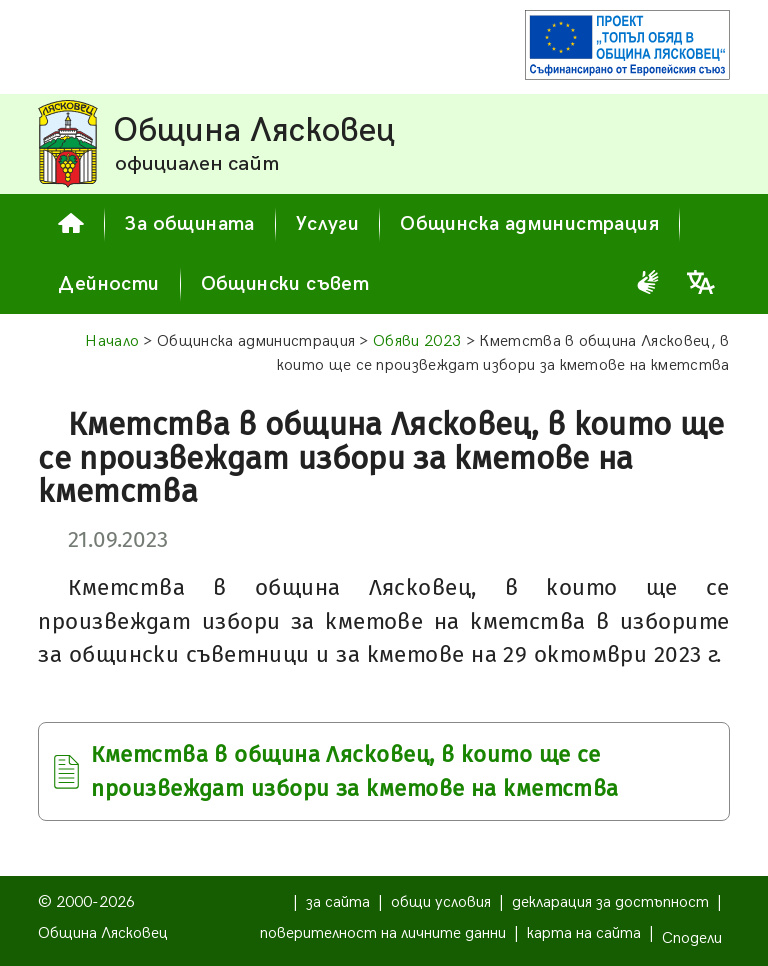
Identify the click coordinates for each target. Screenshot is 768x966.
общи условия (441, 902)
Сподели (692, 938)
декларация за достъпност (610, 902)
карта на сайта (584, 933)
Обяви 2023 (417, 341)
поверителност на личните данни (383, 933)
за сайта (338, 902)
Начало (112, 341)
